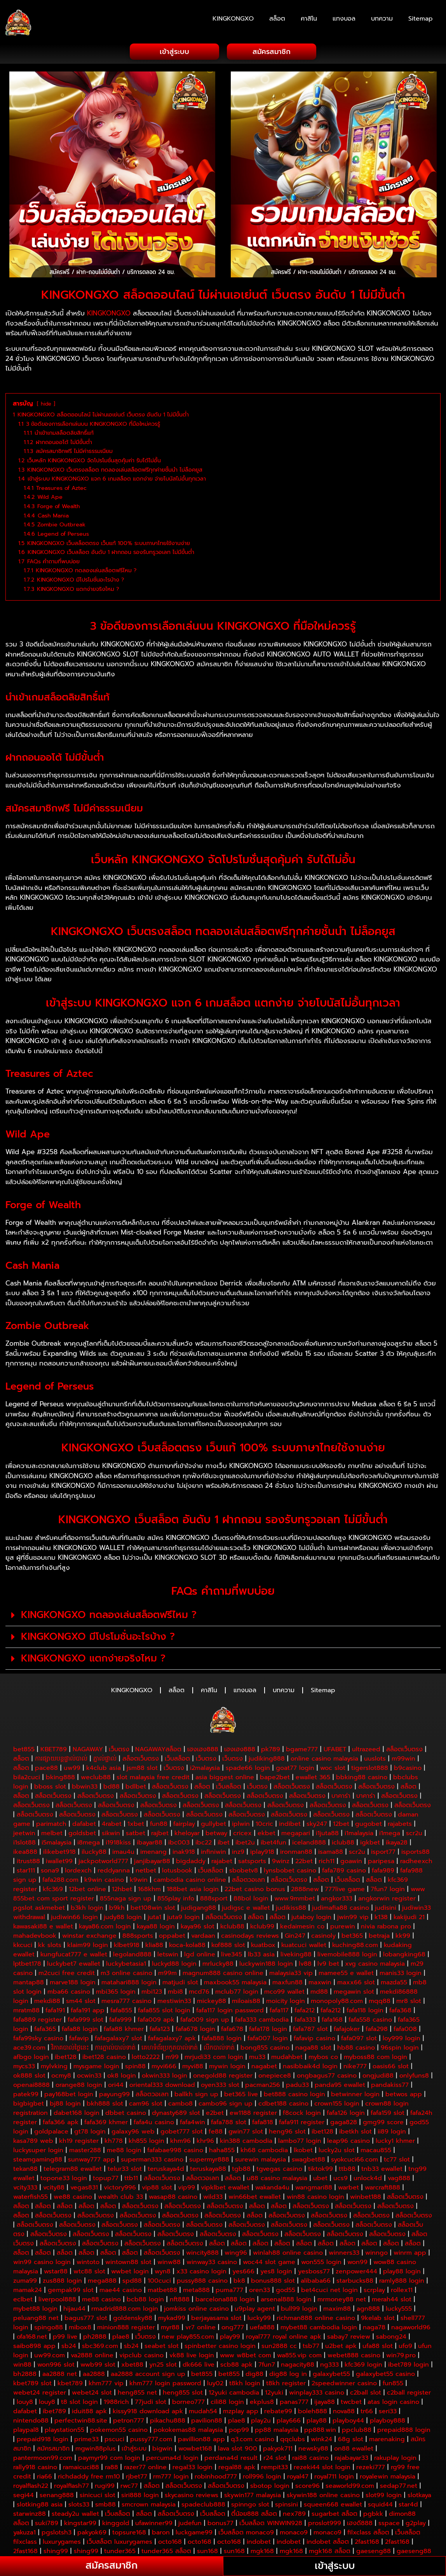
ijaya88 (324, 2402)
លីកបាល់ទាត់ (219, 2047)
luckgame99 (194, 2532)
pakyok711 (278, 2448)
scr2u (414, 1833)
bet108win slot (153, 1907)
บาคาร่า (340, 1796)
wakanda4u (272, 2187)
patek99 (25, 2094)
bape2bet (275, 1777)
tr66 (367, 2411)
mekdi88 (47, 2001)
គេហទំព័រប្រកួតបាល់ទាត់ (169, 2047)
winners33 (344, 2252)
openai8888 (31, 2085)
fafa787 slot (310, 2029)
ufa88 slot (377, 2346)
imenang (153, 1852)
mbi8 (175, 1991)
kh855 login (146, 2141)
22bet (304, 1861)
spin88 (135, 2066)
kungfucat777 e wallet (73, 1954)
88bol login (250, 1898)
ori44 (116, 2085)
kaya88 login (156, 1926)
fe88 (216, 2131)
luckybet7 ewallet (73, 1963)
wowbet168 (195, 2448)
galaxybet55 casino (385, 2374)
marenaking (387, 2439)
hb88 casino (356, 2047)
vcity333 (25, 2187)
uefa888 (262, 2327)
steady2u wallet (75, 2514)
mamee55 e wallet (346, 1973)
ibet (224, 1842)
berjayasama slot (216, 2318)
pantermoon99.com (42, 2458)
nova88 (344, 2411)
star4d (408, 2504)
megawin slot (354, 1991)
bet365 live (241, 2094)
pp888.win (320, 2430)
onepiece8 (274, 2075)
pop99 (239, 2430)
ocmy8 (61, 2075)
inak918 (183, 1852)
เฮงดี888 (360, 2523)
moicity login (285, 2001)
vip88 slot (157, 2187)
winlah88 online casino (288, 2252)
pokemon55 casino (119, 2430)
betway (216, 1833)
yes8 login (276, 2271)
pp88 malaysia (276, 2430)
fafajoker (347, 2029)
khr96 (205, 2141)
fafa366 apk (60, 2122)
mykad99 (171, 2318)
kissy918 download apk (148, 2411)
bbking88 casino (361, 1777)
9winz (280, 1861)
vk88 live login (191, 2355)
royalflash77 (71, 2486)
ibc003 (179, 1842)
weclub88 (96, 1777)
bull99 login (299, 2308)
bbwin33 (85, 1786)
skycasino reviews (191, 2495)
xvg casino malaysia (375, 1963)
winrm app (410, 2252)
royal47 (297, 2476)
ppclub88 (356, 2430)
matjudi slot (180, 1982)
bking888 (60, 1777)
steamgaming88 (37, 2159)
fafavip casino (314, 2038)
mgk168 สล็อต (329, 2551)
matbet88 (162, 2290)
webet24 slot (92, 2392)
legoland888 (132, 1954)
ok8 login (121, 2075)
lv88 (305, 1963)
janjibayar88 (152, 1861)
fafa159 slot (387, 2113)
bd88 (111, 1786)
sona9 (50, 1870)
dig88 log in (288, 2374)
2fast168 (367, 2541)
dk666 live (198, 2364)
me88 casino (101, 2299)
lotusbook (177, 1870)
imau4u (123, 1852)
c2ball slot (365, 2392)
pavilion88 (206, 2420)
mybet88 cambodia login (318, 2327)
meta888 (196, 2290)
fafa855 (121, 2010)
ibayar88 (149, 1842)
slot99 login (384, 2495)
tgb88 (241, 2169)
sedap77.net (398, 2486)
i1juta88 (327, 1833)
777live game (345, 1889)
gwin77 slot (245, 2131)
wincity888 (202, 2252)
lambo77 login (299, 2141)
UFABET (335, 1749)
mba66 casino (68, 1991)
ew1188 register (253, 2113)
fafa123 (160, 2029)
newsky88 (313, 2448)
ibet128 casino (104, 2057)
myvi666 (164, 2066)
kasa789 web (33, 2141)
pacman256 (262, 2085)
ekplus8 (262, 2402)
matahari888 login (129, 1982)
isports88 (415, 1852)
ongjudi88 (378, 2075)
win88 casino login (315, 2197)
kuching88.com (355, 1945)
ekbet (266, 1833)
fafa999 (120, 2019)
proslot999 (324, 2523)
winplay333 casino (316, 2392)
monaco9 (294, 2532)
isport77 (383, 1852)
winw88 (169, 2262)
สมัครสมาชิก (53, 2448)
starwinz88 (29, 2514)
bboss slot (50, 1786)
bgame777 (302, 1749)
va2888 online (92, 2355)
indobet (259, 2541)
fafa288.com (60, 1880)
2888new (305, 1889)
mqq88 (379, 2001)
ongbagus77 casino (327, 2075)
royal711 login (334, 2476)
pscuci (114, 2439)
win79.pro (401, 2355)
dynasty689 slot (176, 2113)
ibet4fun (273, 1842)
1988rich (116, 2402)
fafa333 (305, 2019)
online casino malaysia (324, 1758)
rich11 (326, 1861)
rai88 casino (310, 2458)
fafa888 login (222, 2038)
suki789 (46, 2523)
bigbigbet (28, 2103)
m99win (403, 1758)
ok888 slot (29, 2075)
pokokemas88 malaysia (188, 2430)
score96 (307, 2486)
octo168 (170, 2541)
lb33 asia (261, 1954)
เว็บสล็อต (177, 1758)
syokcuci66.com (354, 2159)
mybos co (323, 2057)
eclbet (23, 2299)
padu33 (297, 2085)
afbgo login (31, 2057)
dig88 (254, 2374)
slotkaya (419, 2495)
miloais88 (246, 2001)
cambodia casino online (189, 1880)
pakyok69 (91, 2532)
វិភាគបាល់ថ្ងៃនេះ (70, 2047)
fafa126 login (346, 2113)
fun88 (158, 1824)
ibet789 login (408, 2364)
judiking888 (267, 1758)
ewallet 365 (313, 1777)
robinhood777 (216, 2476)
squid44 (380, 2504)
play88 (317, 2420)
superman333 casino (152, 2159)
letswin (167, 1954)
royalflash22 (30, 2486)
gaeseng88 (373, 2551)
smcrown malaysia (149, 2504)
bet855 (24, 1749)
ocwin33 (89, 2075)
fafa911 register (301, 2122)
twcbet (351, 2402)
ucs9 (340, 2178)
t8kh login (244, 2383)
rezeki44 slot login (322, 2467)
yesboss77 (314, 2271)
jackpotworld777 (103, 1861)
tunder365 (120, 2551)
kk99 (402, 1935)
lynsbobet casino (290, 1870)
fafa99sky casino (38, 2038)
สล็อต (277, 18)
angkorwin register (387, 1898)
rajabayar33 (351, 2458)
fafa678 (232, 2029)
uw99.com (49, 2355)
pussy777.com (151, 2439)
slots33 (78, 2504)
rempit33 (274, 2467)
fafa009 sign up (204, 2019)
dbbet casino (125, 2113)
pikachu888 (167, 2420)
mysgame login (96, 2066)
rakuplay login (395, 2458)
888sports (137, 1935)
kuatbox (263, 1945)
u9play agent (255, 2308)
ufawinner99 (153, 2523)
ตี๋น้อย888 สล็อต (254, 2514)
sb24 (68, 2346)
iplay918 (262, 1852)
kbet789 (70, 2383)
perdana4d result (231, 2458)
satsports (252, 1861)
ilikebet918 (59, 1852)
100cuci (159, 2280)
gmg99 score (383, 2122)
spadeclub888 (203, 2504)
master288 (85, 2150)
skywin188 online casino (323, 2495)
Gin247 (295, 1935)
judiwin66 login (74, 1917)
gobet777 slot (181, 2131)
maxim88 (337, 2308)
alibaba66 (316, 2280)
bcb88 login (145, 2299)
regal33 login (192, 2467)
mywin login (227, 2066)
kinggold (115, 2523)
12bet (341, 1824)
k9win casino (104, 1880)
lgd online (199, 1954)
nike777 (355, 2066)
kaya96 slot (197, 1926)
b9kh (117, 1907)
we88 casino (73, 2197)
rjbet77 (136, 2476)
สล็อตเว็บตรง (404, 1749)
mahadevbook (34, 1935)
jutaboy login (311, 1917)
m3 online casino (126, 1973)
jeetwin (24, 1833)
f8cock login (302, 2113)
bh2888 (25, 2374)
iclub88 (343, 1842)
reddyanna (114, 1870)
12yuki (274, 2392)
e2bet (215, 2113)
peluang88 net (36, 2318)
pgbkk (373, 2514)
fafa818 (262, 2122)
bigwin (162, 2448)
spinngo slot (250, 2504)
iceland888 (309, 1842)
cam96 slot (145, 2103)
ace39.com (29, 2047)
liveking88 (296, 1954)
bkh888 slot (105, 2103)
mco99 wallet (284, 1991)
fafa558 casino (370, 2019)
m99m (167, 1973)
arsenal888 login (286, 2299)
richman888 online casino (316, 2318)
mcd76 (199, 1991)
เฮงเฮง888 (202, 1749)
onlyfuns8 (414, 2075)
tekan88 (25, 2169)
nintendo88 (31, 2420)
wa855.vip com (299, 2355)
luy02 (215, 2383)
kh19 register (79, 2141)
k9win (139, 1880)
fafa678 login (195, 2029)
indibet (290, 1824)
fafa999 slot (85, 2019)
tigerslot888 (369, 1768)
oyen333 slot (220, 2085)
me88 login (124, 2150)
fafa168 (332, 2019)
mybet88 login (35, 2308)
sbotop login (269, 2486)
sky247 (317, 1824)
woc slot (332, 1768)
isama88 (330, 1852)
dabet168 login (76, 2113)
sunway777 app (91, 2159)
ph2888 (94, 2336)
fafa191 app (88, 2010)
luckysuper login (38, 2150)
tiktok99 (320, 2169)
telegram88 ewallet (73, 2169)
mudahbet (287, 2057)
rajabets (400, 1824)
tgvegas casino (279, 2169)
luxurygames (62, 2541)
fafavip (79, 2038)
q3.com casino (252, 2439)
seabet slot (162, 2346)
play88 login (402, 2271)
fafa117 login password (230, 2010)
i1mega (389, 1833)
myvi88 (192, 2066)
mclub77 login (236, 1991)
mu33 (257, 2057)
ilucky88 (94, 1852)
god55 (285, 2290)
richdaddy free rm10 (89, 2476)
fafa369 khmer (106, 2122)
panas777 (294, 2402)
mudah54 (203, 2411)
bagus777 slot (85, 2318)
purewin (342, 1926)
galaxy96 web (133, 2131)
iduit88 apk (89, 2411)
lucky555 (399, 2308)
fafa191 (55, 2010)
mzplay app (240, 2411)
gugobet (368, 1824)
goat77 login (295, 1768)
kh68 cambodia (264, 2150)
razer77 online (145, 2467)
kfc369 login (363, 2364)
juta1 (154, 1917)
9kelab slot (378, 2318)
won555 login (321, 2262)
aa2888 (94, 2374)
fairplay (184, 1824)
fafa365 (45, 2029)
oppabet (172, 1935)
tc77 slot (397, 2159)
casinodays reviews (250, 1935)
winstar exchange (89, 1935)
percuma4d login (172, 2458)
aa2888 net (59, 2374)
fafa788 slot (228, 2122)
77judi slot (150, 2402)
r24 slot (274, 2458)
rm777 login (171, 2476)
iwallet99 (59, 1861)
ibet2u (245, 1842)
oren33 (259, 2290)
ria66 (44, 2476)
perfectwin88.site (80, 2420)
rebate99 (278, 2411)
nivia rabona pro (386, 1926)
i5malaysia (56, 1842)
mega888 (102, 2280)
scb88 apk (236, 2364)
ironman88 (296, 1852)
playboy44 (348, 2420)
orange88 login (79, 2085)
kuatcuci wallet (303, 1945)
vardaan (203, 1935)
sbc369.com (100, 2346)
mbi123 (151, 1991)
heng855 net (137, 2392)
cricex (242, 1833)
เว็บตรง (119, 1749)
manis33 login (401, 1973)
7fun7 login (388, 1889)
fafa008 (405, 2029)
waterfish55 (30, 2197)
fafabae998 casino (175, 2150)
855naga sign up (126, 1898)
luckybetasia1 (126, 1963)
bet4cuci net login (329, 2290)
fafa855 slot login (164, 2010)
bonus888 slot (273, 2280)
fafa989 (383, 1870)
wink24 (321, 2439)
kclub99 (262, 1926)
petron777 (128, 2420)
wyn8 (163, 2271)
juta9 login (183, 1917)
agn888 (368, 2308)
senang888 (57, 2495)
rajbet (160, 1833)
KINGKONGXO (233, 18)
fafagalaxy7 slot (118, 2038)
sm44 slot (81, 2001)
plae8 (120, 2336)
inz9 (238, 1852)
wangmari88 (313, 2187)
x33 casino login (201, 2271)
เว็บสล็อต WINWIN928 (270, 2523)
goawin (351, 1861)
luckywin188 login (266, 1963)
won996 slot (56, 2364)
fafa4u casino (154, 2122)
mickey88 (211, 2001)
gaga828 (343, 2122)
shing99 (56, 2551)
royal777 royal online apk (283, 2336)
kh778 (114, 2141)
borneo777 (188, 2402)
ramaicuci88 (81, 2467)
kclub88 (232, 1926)
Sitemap (420, 18)
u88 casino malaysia (277, 2178)
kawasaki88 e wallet (43, 1926)
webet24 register (39, 2392)
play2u (261, 2420)
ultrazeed (366, 1749)
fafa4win (192, 2122)
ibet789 (54, 2411)
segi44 (23, 2495)
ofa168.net (32, 2336)
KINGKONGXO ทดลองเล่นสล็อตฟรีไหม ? (109, 1615)
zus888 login (62, 2280)
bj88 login (65, 2103)
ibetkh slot (355, 2131)
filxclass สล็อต (368, 2532)
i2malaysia (205, 1768)
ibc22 (203, 1842)
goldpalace (51, 2131)
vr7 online (200, 2327)
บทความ (382, 18)
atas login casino (393, 2402)
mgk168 (262, 2551)
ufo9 (405, 2346)
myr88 (170, 2327)
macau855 (376, 2150)
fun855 (393, 2383)
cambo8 (180, 2103)
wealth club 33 (120, 2197)
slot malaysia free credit (153, 1777)
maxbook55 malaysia (235, 1982)
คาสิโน (309, 18)
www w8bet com (245, 2355)
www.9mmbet (294, 1898)
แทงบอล (344, 18)
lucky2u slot (337, 2150)
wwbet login (130, 2271)
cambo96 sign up (226, 2103)
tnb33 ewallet (381, 2169)
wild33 (213, 2197)
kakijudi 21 (409, 1917)
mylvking (54, 2066)
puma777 (229, 2290)
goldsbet (82, 1833)
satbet (135, 1833)
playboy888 (387, 2420)
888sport (214, 1898)
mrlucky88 (217, 1963)
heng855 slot (183, 2392)
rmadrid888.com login (124, 2308)
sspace (389, 2523)
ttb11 (131, 2178)
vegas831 (84, 2187)
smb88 (105, 2504)
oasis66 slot (391, 2066)
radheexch (416, 1861)
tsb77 (311, 2346)
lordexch (78, 1870)
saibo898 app (34, 2346)
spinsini (286, 2504)
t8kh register (286, 2383)
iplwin (241, 1824)
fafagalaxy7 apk (172, 2038)
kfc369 (53, 1889)
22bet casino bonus (255, 1889)
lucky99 (259, 2318)
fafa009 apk (156, 2019)
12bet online (87, 1889)
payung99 (114, 2094)
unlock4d (368, 2178)
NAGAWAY (88, 1749)
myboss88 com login (375, 2057)
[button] (223, 1615)
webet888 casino (354, 2355)
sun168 (207, 2551)
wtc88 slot (89, 2271)
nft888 (180, 2299)
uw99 (72, 1768)
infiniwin (213, 1852)
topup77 (105, 2178)
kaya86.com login (105, 1926)
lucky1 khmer (395, 2141)
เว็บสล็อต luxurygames (119, 2541)
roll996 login (262, 2476)
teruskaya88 (208, 2169)
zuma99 (25, 2280)
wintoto (88, 2262)
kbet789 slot (32, 2383)
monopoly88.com (337, 2001)
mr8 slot (408, 2001)
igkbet (370, 1842)
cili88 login (227, 2402)
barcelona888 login (225, 2299)
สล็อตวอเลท (248, 1880)
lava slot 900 (237, 2448)
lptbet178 (27, 1963)
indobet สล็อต (328, 2541)
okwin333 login (164, 2075)
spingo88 (48, 2327)
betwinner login (355, 2094)
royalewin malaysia (387, 2476)
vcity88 (53, 2187)
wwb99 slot (97, 2364)
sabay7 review (348, 2336)
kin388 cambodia (246, 2141)
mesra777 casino (126, 2001)
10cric (264, 1824)
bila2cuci (26, 1777)
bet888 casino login (294, 2094)
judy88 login (123, 1917)
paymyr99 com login (109, 2458)
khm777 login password (165, 2383)
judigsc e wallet (246, 1907)
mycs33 (24, 2066)
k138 (381, 1917)
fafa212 (304, 2010)
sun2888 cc (279, 2346)
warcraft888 (382, 2187)
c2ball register (409, 2392)
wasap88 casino (173, 2197)
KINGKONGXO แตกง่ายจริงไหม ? (93, 1658)
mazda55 (394, 1982)
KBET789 (53, 1749)
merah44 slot (391, 2299)
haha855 (222, 2150)
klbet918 (126, 1945)
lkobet (303, 2150)
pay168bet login (68, 2094)
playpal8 (26, 2430)
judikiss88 (291, 1907)
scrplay (374, 2290)
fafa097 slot (359, 2038)
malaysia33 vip (291, 1973)
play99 (230, 2336)
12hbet (122, 1889)
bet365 (352, 1935)
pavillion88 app (201, 2439)
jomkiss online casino (196, 2308)
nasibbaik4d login (310, 2066)
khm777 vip (106, 2383)
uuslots (375, 1758)
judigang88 (198, 1907)
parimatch (51, 1824)
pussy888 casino (202, 2280)
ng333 (329, 2364)
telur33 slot (125, 2169)
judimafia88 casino (340, 1907)
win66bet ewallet (254, 2197)
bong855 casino (264, 2047)
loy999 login (401, 2038)
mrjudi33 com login (214, 2057)
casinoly (323, 1935)
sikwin (111, 1833)
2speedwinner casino (344, 2383)
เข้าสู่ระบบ (134, 2448)
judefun (190, 2523)
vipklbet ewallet (225, 2187)
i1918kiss (118, 1842)
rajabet (221, 1861)
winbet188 (365, 2197)
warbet (348, 2187)
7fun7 (266, 2364)
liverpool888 (57, 2299)
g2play (416, 2523)
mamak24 (27, 2290)
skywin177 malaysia (252, 2495)
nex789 (294, 2514)
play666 (289, 2420)
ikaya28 (397, 1842)
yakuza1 (24, 2532)
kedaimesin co (302, 1926)
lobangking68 (404, 1954)
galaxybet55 (331, 2374)
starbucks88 (354, 2280)
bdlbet (135, 1786)
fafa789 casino (344, 1870)
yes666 (243, 2271)
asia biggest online (224, 1777)
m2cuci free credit (66, 1973)
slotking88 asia (40, 2504)
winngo (376, 2252)
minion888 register (126, 2327)
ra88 (111, 2467)
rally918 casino (35, 2467)
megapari (295, 1833)
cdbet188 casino (283, 2103)
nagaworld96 (410, 2327)
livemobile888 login (347, 1954)
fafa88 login (80, 2029)
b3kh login (87, 1907)
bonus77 (220, 2523)
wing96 (236, 2252)
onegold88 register (223, 2075)
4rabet (112, 1824)
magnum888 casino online (223, 1973)
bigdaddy (191, 1861)
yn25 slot (163, 2364)
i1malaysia (359, 1833)
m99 (172, 2057)
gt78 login (90, 2131)
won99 (357, 2262)
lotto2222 (146, 2057)
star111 (26, 1870)
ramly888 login (401, 2280)
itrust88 (28, 1861)
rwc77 (129, 2486)
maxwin (319, 1982)
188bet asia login (193, 1889)
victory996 (120, 2187)
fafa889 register (37, 2019)
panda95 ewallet (340, 2085)
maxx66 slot (356, 1982)
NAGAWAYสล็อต (158, 1749)
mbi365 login (116, 1991)
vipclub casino (141, 2355)
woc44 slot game (269, 2262)
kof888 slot (228, 1945)
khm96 (180, 2141)
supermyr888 (209, 2159)
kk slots (49, 1945)
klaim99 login (87, 1945)
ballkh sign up (196, 2094)
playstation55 (64, 2430)
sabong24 (391, 2336)
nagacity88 (297, 2364)
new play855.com (188, 2336)
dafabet (84, 1824)
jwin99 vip (353, 1917)
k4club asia (103, 1768)
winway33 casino (211, 2262)
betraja (379, 1935)
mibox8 (80, 2327)
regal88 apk (236, 2467)
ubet (320, 2178)
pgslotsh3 (56, 2532)
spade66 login (248, 1768)
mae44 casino (120, 2290)
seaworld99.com (350, 2486)
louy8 (25, 2402)
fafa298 (377, 2029)
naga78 (374, 2327)
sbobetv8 (243, 1870)
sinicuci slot (97, 2495)
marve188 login (73, 1982)
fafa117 (279, 2010)
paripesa (381, 1861)
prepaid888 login (403, 2430)
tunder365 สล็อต (166, 2551)
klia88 (154, 1945)
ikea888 (25, 1852)
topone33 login (63, 2178)
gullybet (213, 1824)
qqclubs (292, 2439)
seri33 (388, 2411)
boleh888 (312, 2411)
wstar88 (56, 2271)
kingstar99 (80, 2523)
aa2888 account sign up (148, 2374)
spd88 (132, 2280)
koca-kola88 (187, 1945)
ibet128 (66, 2057)
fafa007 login (267, 2038)
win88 (22, 2364)
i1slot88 (24, 1842)
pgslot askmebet (39, 1907)
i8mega (88, 1842)
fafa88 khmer (124, 2029)
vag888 (399, 2178)
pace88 (46, 1768)
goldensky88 (132, 2318)
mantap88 (28, 1982)
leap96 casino (348, 2141)
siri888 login (140, 2495)
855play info (175, 1898)
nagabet (264, 2066)
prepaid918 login (42, 2439)
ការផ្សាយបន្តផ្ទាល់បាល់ (61, 1758)
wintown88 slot (128, 2262)
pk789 (270, 1749)
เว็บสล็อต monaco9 (246, 2532)
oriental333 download (162, 2085)
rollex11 (402, 2290)
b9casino (408, 1768)
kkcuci (22, 1945)
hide (46, 404)
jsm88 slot (142, 1768)
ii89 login (392, 2131)
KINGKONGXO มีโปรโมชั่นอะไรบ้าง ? (98, 1636)
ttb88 (347, 2169)
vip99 (186, 2187)
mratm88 (26, 2010)
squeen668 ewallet (333, 2504)
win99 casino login (42, 2262)
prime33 (86, 2439)
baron (161, 2532)
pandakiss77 (390, 2085)
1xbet (135, 1824)
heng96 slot (287, 2131)
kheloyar (187, 1833)
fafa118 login (365, 2010)
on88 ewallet (353, 2448)
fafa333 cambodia (262, 2019)
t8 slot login (79, 2402)
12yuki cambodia (234, 2392)
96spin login (400, 2047)
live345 (231, 1954)
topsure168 (129, 2532)
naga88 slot (313, 2047)
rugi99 (105, 2486)
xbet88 (132, 2364)
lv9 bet (328, 1963)
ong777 (232, 2327)
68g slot (350, 2439)
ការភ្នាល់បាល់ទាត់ (115, 2047)
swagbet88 (308, 2159)
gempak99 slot (71, 2290)
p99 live (65, 2336)
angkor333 (336, 1898)
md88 (319, 1991)
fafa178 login (268, 2029)
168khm (149, 1889)
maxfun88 (287, 1982)
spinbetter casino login (220, 2346)
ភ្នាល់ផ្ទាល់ (105, 1758)
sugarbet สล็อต (334, 2514)
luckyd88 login (174, 1963)
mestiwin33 (174, 2001)
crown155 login (336, 2103)
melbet (52, 1833)
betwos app (403, 2094)
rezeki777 (370, 2467)
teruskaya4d (166, 2169)
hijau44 (74, 2308)
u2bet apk (341, 2346)
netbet (146, 1870)
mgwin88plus (95, 2448)
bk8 (239, 2280)
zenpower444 (356, 2271)
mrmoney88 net (341, 2299)
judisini (385, 1907)
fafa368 (400, 2010)
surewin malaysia (260, 2159)
